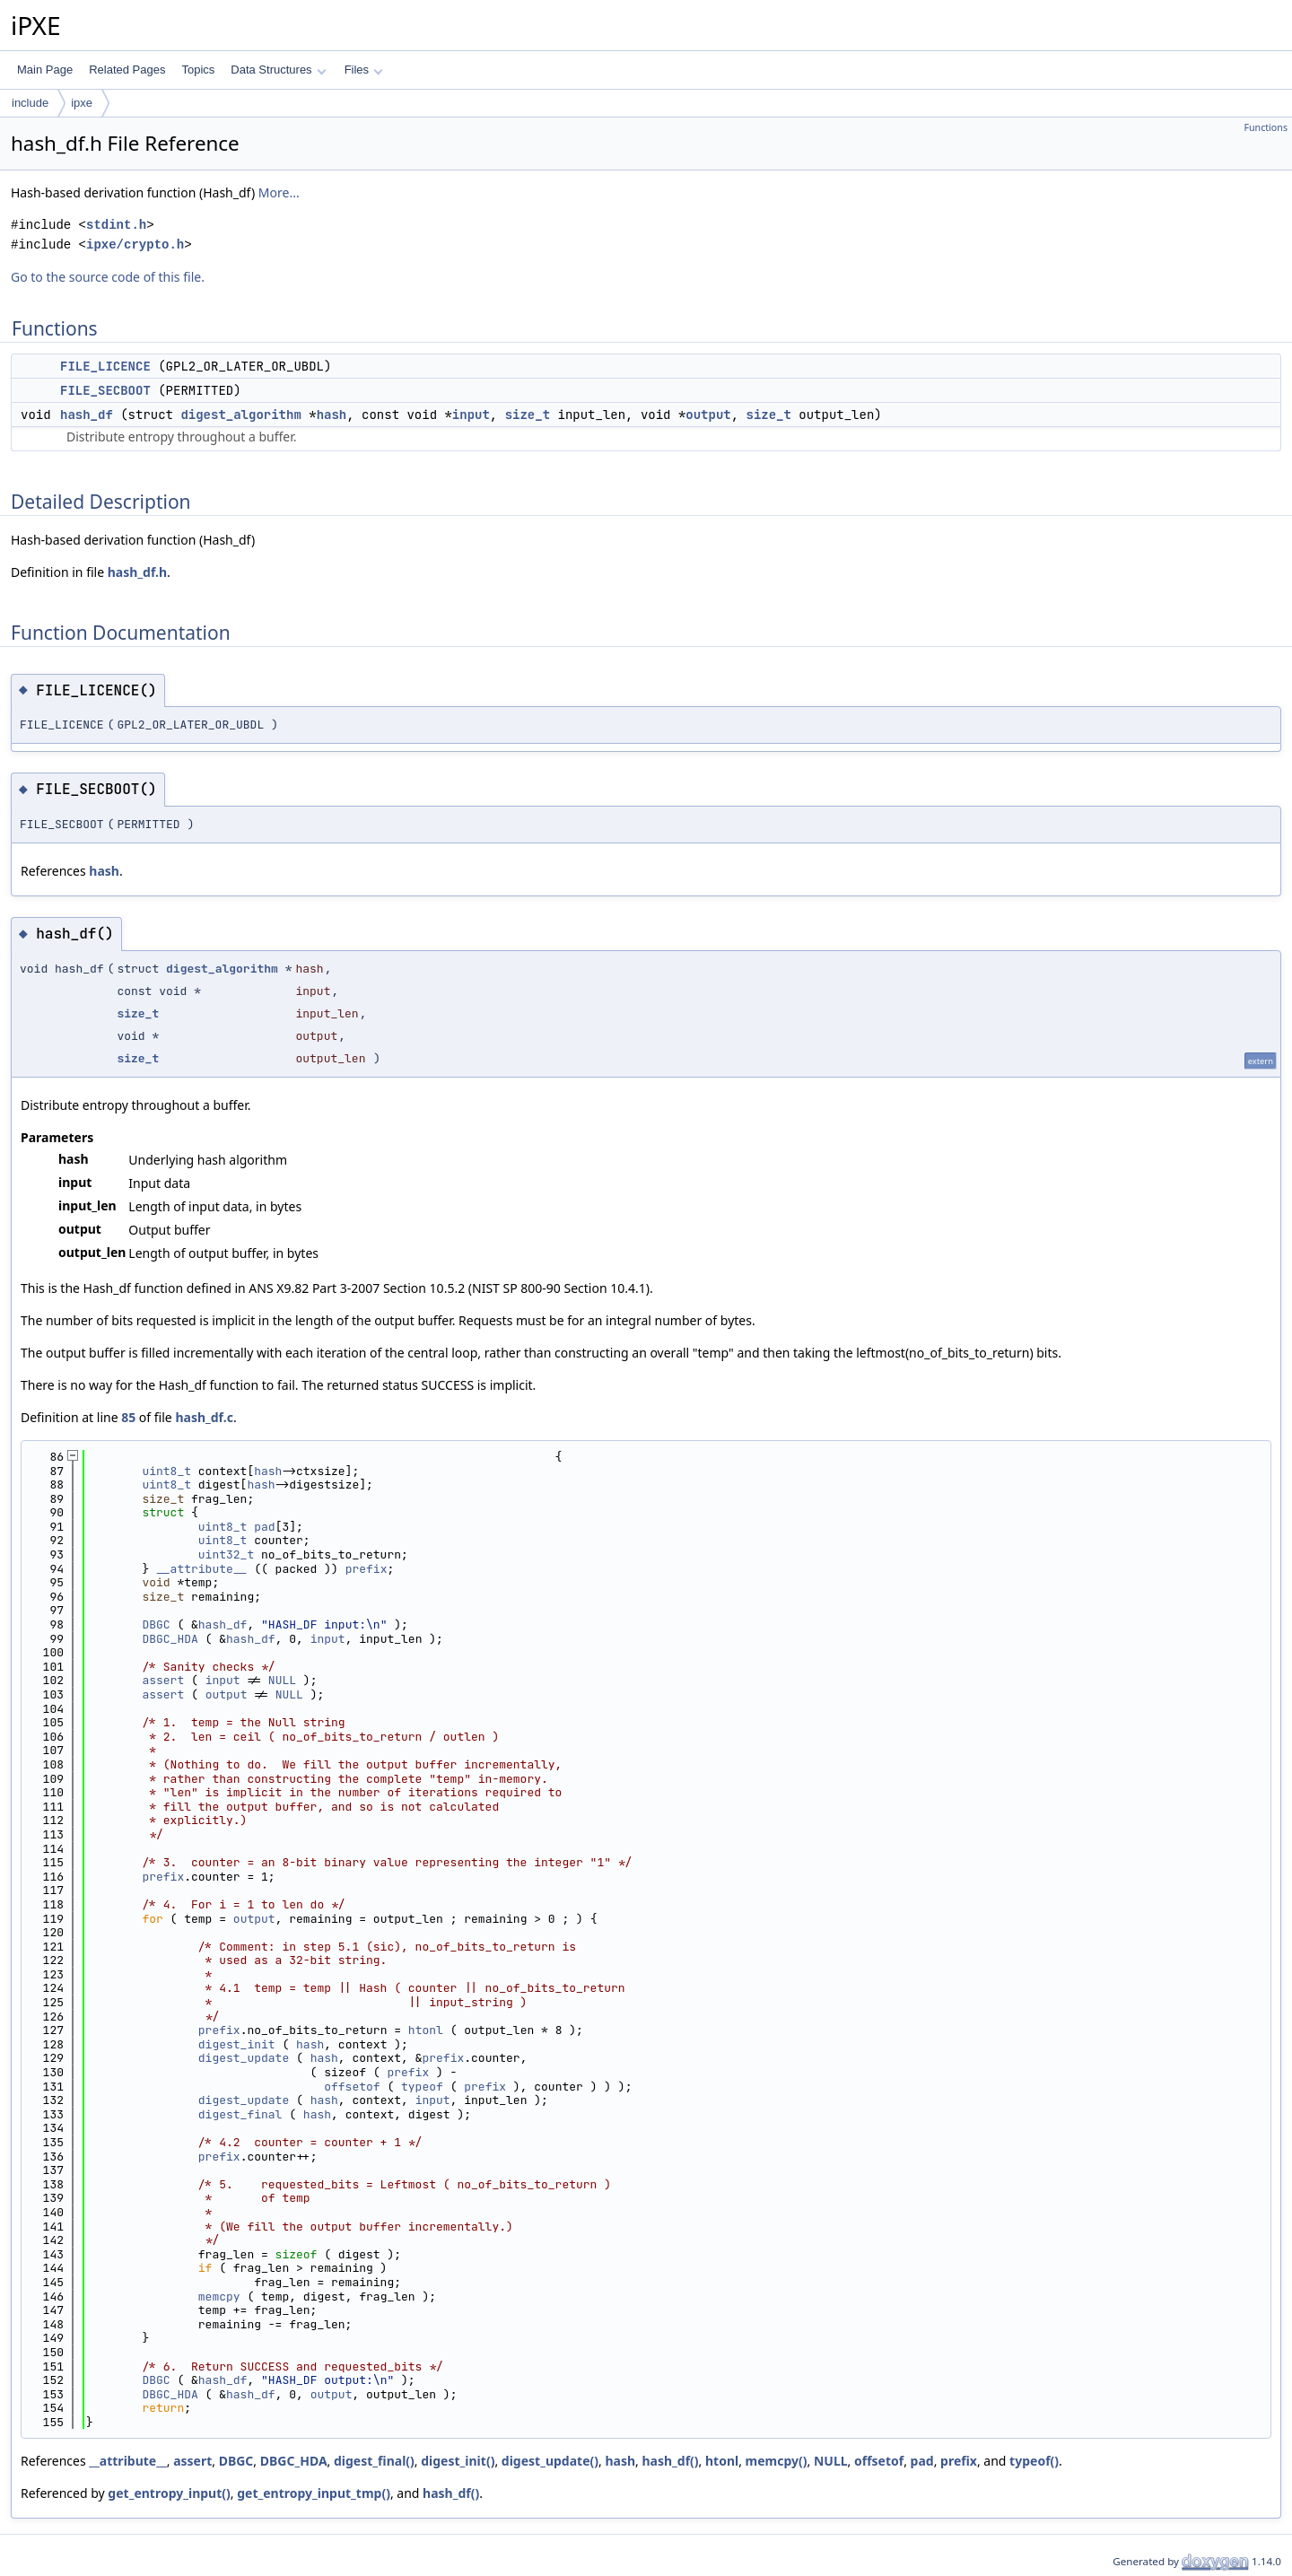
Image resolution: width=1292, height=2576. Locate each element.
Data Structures (278, 69)
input (471, 414)
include (30, 102)
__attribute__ (201, 1568)
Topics (197, 69)
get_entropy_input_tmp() (313, 2493)
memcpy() (777, 2460)
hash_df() (670, 2460)
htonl (425, 2030)
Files (364, 69)
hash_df (86, 414)
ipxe (81, 102)
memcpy (219, 2296)
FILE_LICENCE (105, 366)
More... (279, 192)
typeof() (1034, 2460)
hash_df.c (204, 1417)
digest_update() (550, 2460)
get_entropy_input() (169, 2493)
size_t (527, 414)
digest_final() (374, 2460)
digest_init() (457, 2460)
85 (128, 1417)
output (707, 414)
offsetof (352, 2086)
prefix (366, 1568)
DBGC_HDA (169, 1638)
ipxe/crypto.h (135, 244)
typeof (422, 2086)
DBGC (156, 1624)
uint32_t (226, 1554)
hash (332, 414)
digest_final (240, 2114)
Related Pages (127, 69)
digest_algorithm (240, 414)
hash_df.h (137, 572)
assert (163, 1680)
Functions (1266, 127)
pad (264, 1526)
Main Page (45, 69)
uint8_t (166, 1471)
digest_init (236, 2044)
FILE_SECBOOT (105, 390)
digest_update (243, 2057)
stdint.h (116, 224)
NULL (282, 1680)
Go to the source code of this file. (108, 276)
